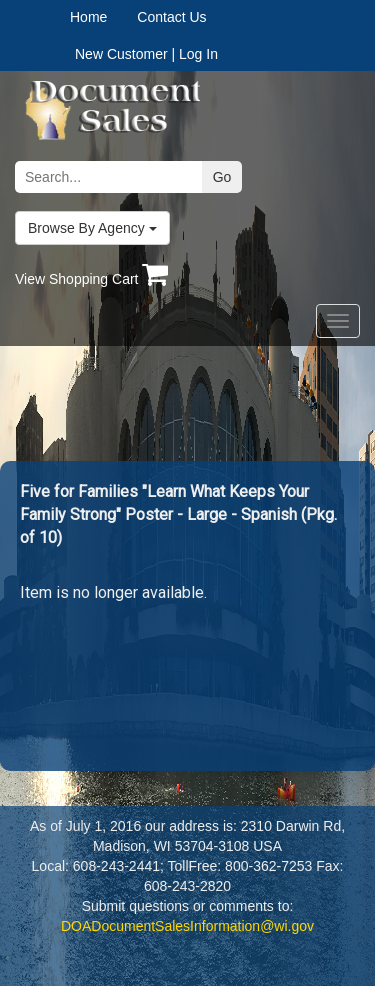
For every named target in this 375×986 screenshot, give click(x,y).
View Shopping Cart (91, 279)
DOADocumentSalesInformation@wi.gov (187, 926)
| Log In (194, 54)
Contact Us (171, 17)
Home (88, 17)
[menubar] (133, 17)
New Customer (121, 54)
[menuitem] (103, 17)
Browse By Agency (92, 228)
